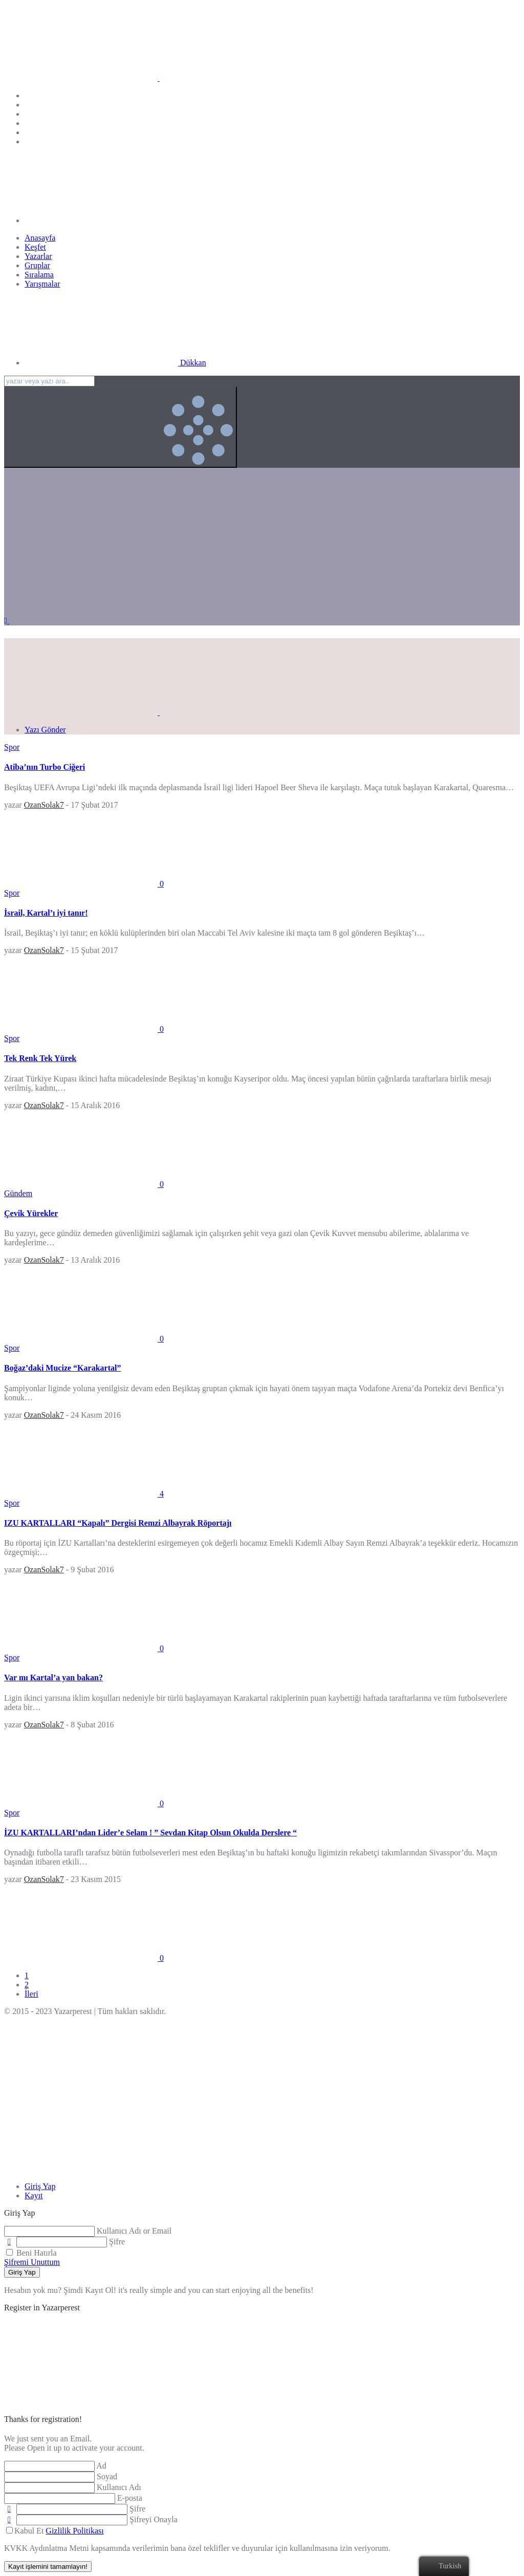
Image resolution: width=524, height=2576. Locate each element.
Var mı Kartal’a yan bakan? (53, 1677)
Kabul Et (55, 2530)
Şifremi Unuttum (32, 2262)
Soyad (107, 2476)
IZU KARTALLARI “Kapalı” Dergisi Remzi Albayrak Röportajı (117, 1523)
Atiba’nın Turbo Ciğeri (44, 767)
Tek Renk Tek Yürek (40, 1058)
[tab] (40, 2186)
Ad (101, 2465)
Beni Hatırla (31, 2252)
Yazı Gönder (45, 729)
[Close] (81, 2168)
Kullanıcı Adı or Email (134, 2230)
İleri (31, 1993)
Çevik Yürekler (31, 1213)
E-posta (129, 2498)
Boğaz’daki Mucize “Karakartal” (62, 1367)
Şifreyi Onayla (153, 2519)
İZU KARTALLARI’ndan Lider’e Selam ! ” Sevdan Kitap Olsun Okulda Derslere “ (150, 1832)
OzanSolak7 (44, 804)
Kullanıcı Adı (119, 2487)
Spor (11, 747)
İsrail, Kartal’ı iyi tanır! (46, 912)
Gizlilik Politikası (74, 2530)
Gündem (18, 1193)
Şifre (117, 2241)
